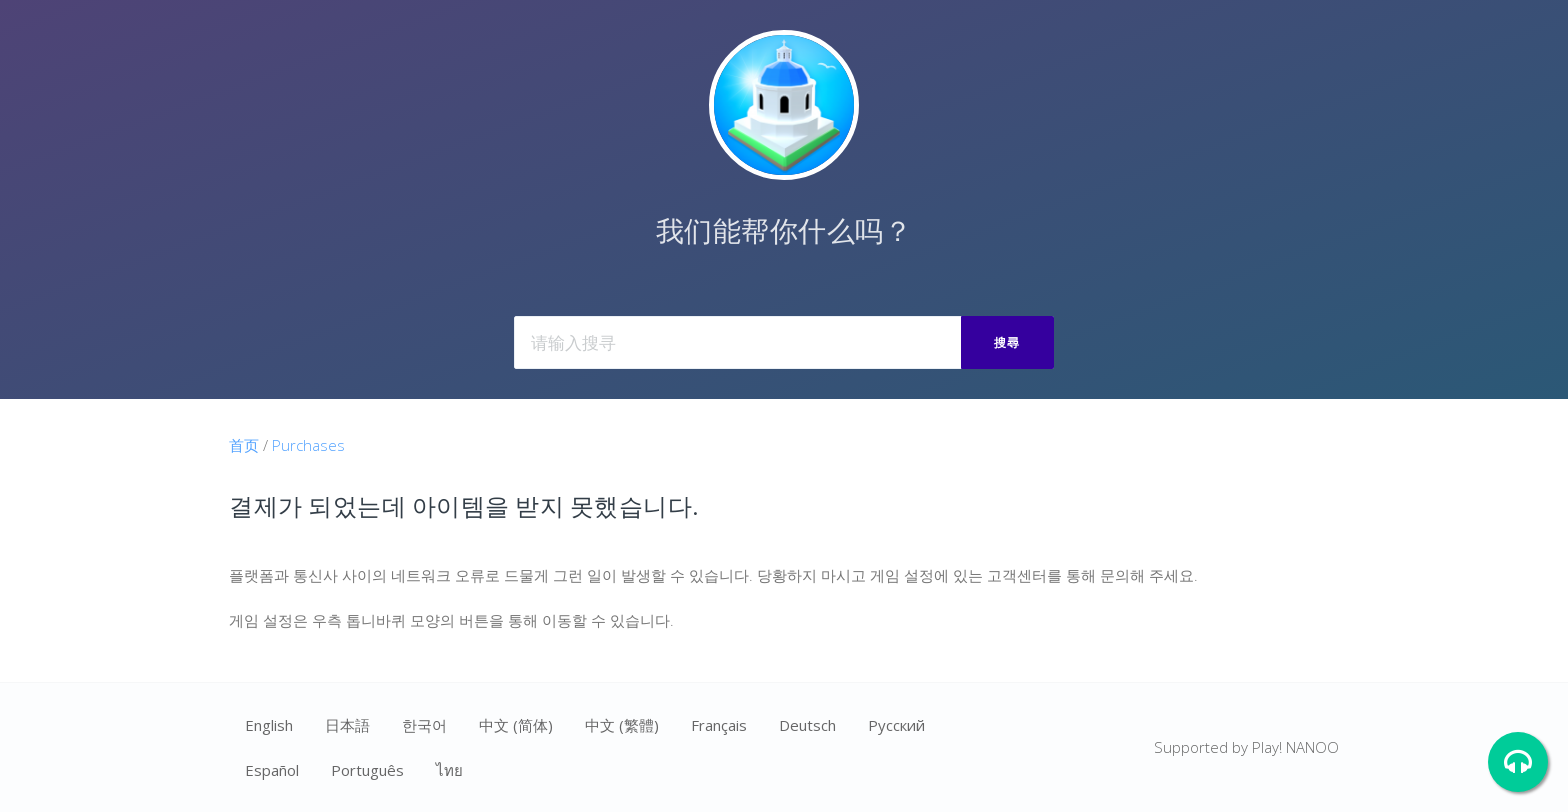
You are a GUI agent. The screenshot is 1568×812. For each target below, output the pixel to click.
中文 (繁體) (622, 725)
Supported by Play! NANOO (1246, 747)
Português (367, 770)
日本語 (347, 725)
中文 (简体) (516, 725)
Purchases (308, 445)
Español (272, 770)
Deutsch (807, 725)
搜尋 (1007, 342)
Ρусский (896, 725)
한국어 (424, 725)
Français (719, 725)
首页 (244, 445)
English (269, 725)
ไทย (449, 770)
